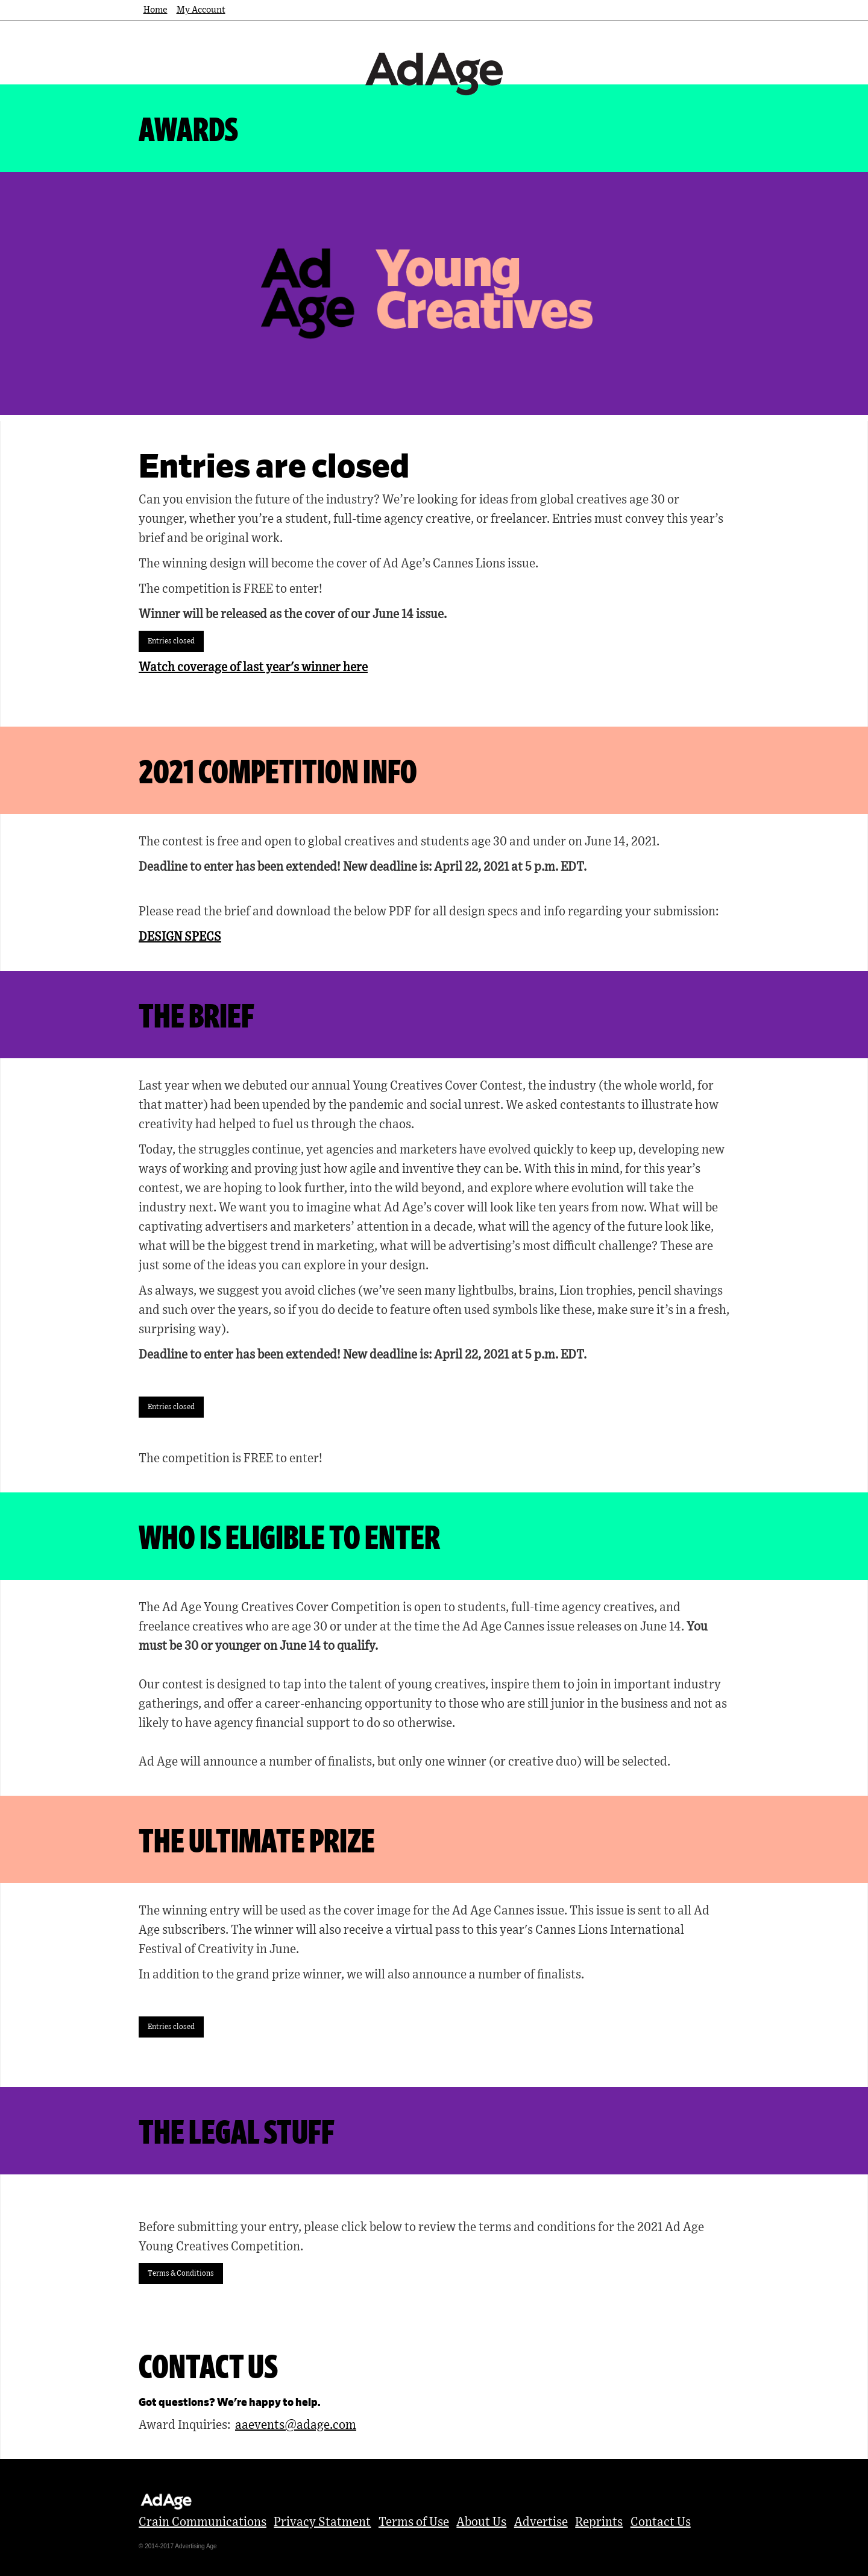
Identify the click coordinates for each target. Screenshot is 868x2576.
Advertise (541, 2522)
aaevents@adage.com (295, 2425)
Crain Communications (202, 2522)
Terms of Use (414, 2522)
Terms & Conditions (181, 2273)
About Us (481, 2522)
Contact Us (661, 2522)
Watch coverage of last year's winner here (253, 667)
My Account (201, 9)
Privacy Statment (322, 2522)
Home (155, 9)
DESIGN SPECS (180, 937)
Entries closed (171, 641)
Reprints (599, 2522)
